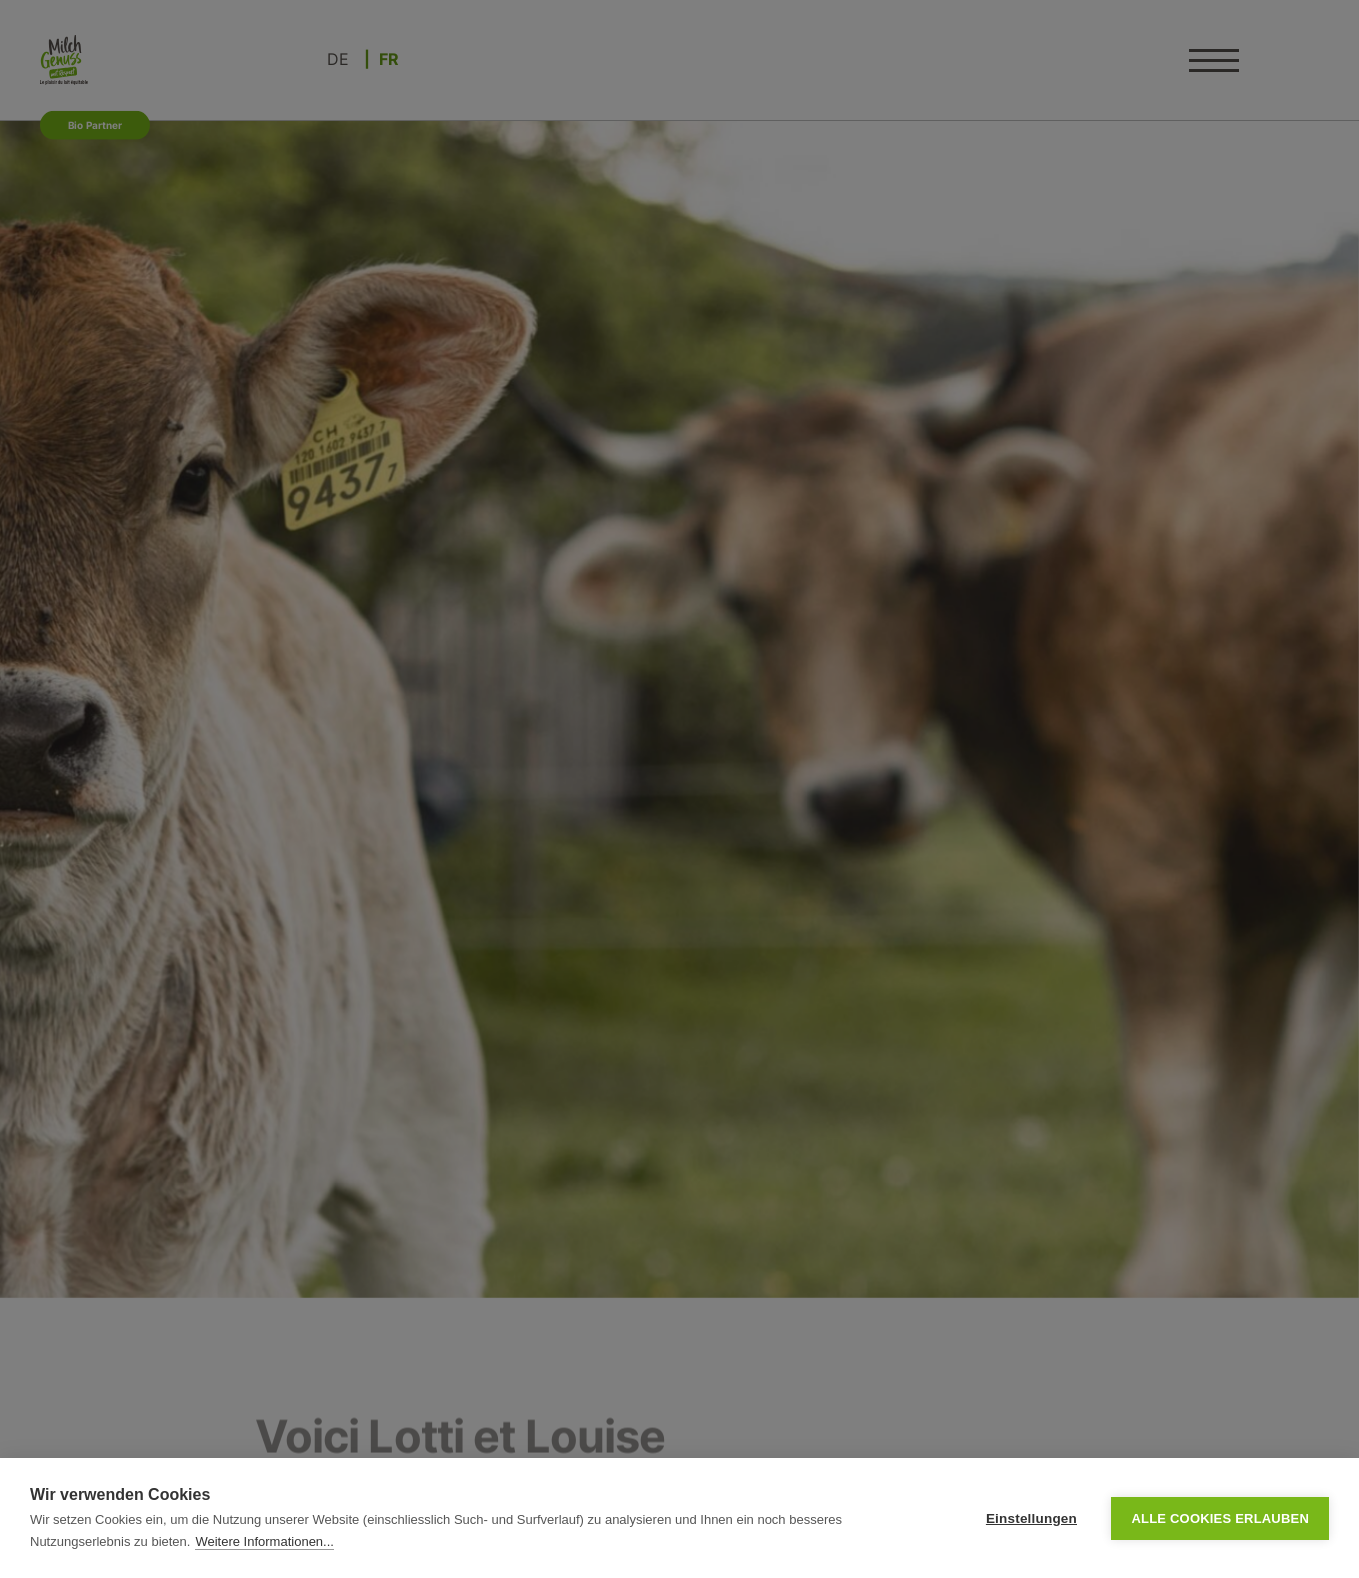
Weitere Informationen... (264, 1541)
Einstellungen (1031, 1518)
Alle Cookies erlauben (1220, 1518)
